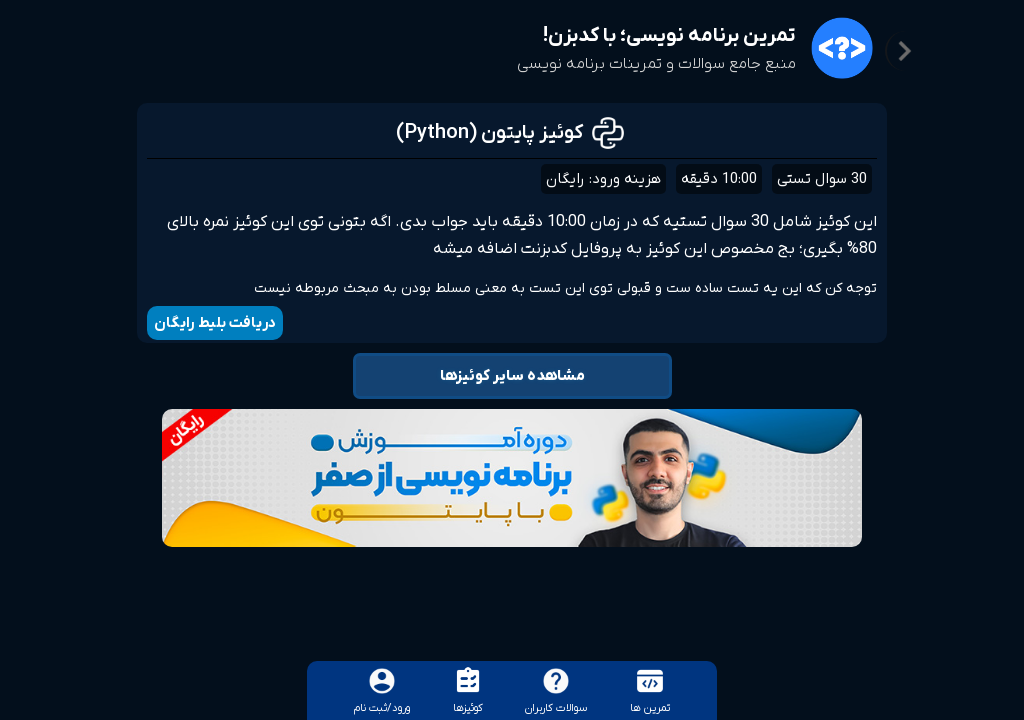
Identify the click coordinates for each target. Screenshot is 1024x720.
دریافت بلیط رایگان (215, 323)
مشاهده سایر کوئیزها (512, 376)
